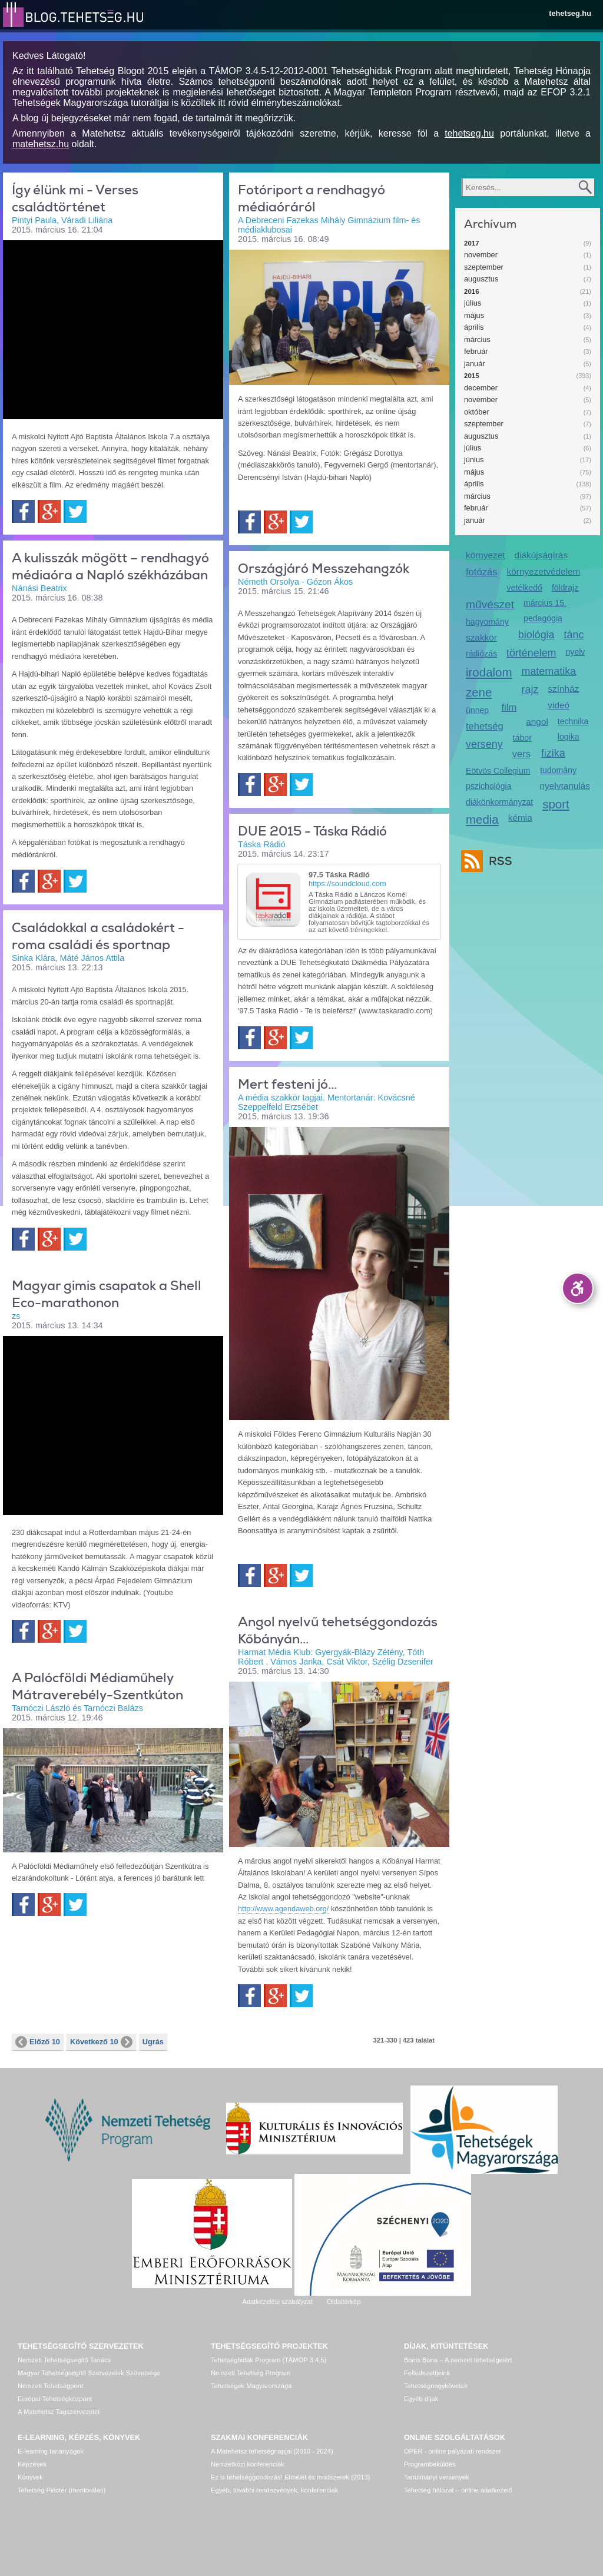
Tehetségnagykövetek (436, 2385)
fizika (553, 753)
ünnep (477, 710)
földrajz (565, 587)
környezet (485, 555)
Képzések (32, 2464)
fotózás (482, 572)
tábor (522, 737)
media (482, 819)
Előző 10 (37, 2042)
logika (568, 736)
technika (573, 721)
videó (558, 705)
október (476, 411)
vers (521, 754)
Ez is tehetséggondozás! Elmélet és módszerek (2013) (290, 2477)
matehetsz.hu (40, 144)
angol (537, 722)
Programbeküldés (430, 2464)
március (477, 339)
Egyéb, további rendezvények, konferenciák (274, 2490)
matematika (549, 671)
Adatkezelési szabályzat (277, 2301)
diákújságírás (541, 555)
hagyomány (487, 621)
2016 (471, 291)
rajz (530, 689)
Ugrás (153, 2041)
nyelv (575, 652)
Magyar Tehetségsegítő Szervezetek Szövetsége (89, 2372)
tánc (574, 635)
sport (555, 804)
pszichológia (488, 786)
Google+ (49, 511)
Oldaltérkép (343, 2301)
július (472, 303)
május (474, 315)
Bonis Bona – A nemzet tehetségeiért (458, 2359)
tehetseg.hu (570, 13)
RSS (497, 861)
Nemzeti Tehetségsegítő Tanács (64, 2359)
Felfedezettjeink (427, 2372)
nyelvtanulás (565, 786)
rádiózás (481, 653)
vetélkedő (524, 587)
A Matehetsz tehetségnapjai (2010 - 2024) (272, 2451)
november (481, 254)
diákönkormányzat (499, 802)
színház (563, 689)
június (473, 459)
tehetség (484, 726)
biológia (536, 635)
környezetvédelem (544, 571)
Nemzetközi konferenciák (247, 2464)
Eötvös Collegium (498, 770)
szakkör (481, 637)
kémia (520, 818)
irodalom (489, 672)
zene (479, 692)
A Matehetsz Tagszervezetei (59, 2411)
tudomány (558, 770)
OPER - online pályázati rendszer (452, 2451)
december (481, 387)
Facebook (23, 511)
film (508, 707)
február (476, 351)
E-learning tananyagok (51, 2451)
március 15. (545, 603)
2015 (471, 375)
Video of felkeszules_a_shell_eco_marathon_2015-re (113, 1424)
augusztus (481, 278)
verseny (484, 744)
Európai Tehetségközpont (55, 2398)
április (473, 327)
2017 (471, 243)
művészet (490, 604)
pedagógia (543, 618)
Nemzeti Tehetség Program (250, 2372)
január (474, 363)
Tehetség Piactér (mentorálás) (61, 2490)
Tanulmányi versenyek (436, 2477)
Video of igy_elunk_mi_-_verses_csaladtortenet (113, 328)
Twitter (75, 511)
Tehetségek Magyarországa (251, 2385)
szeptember (483, 267)
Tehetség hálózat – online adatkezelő (458, 2490)
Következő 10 (101, 2042)
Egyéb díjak (421, 2398)
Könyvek (30, 2477)
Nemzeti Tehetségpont (50, 2385)
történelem (531, 653)
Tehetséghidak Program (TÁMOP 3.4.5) (268, 2359)
